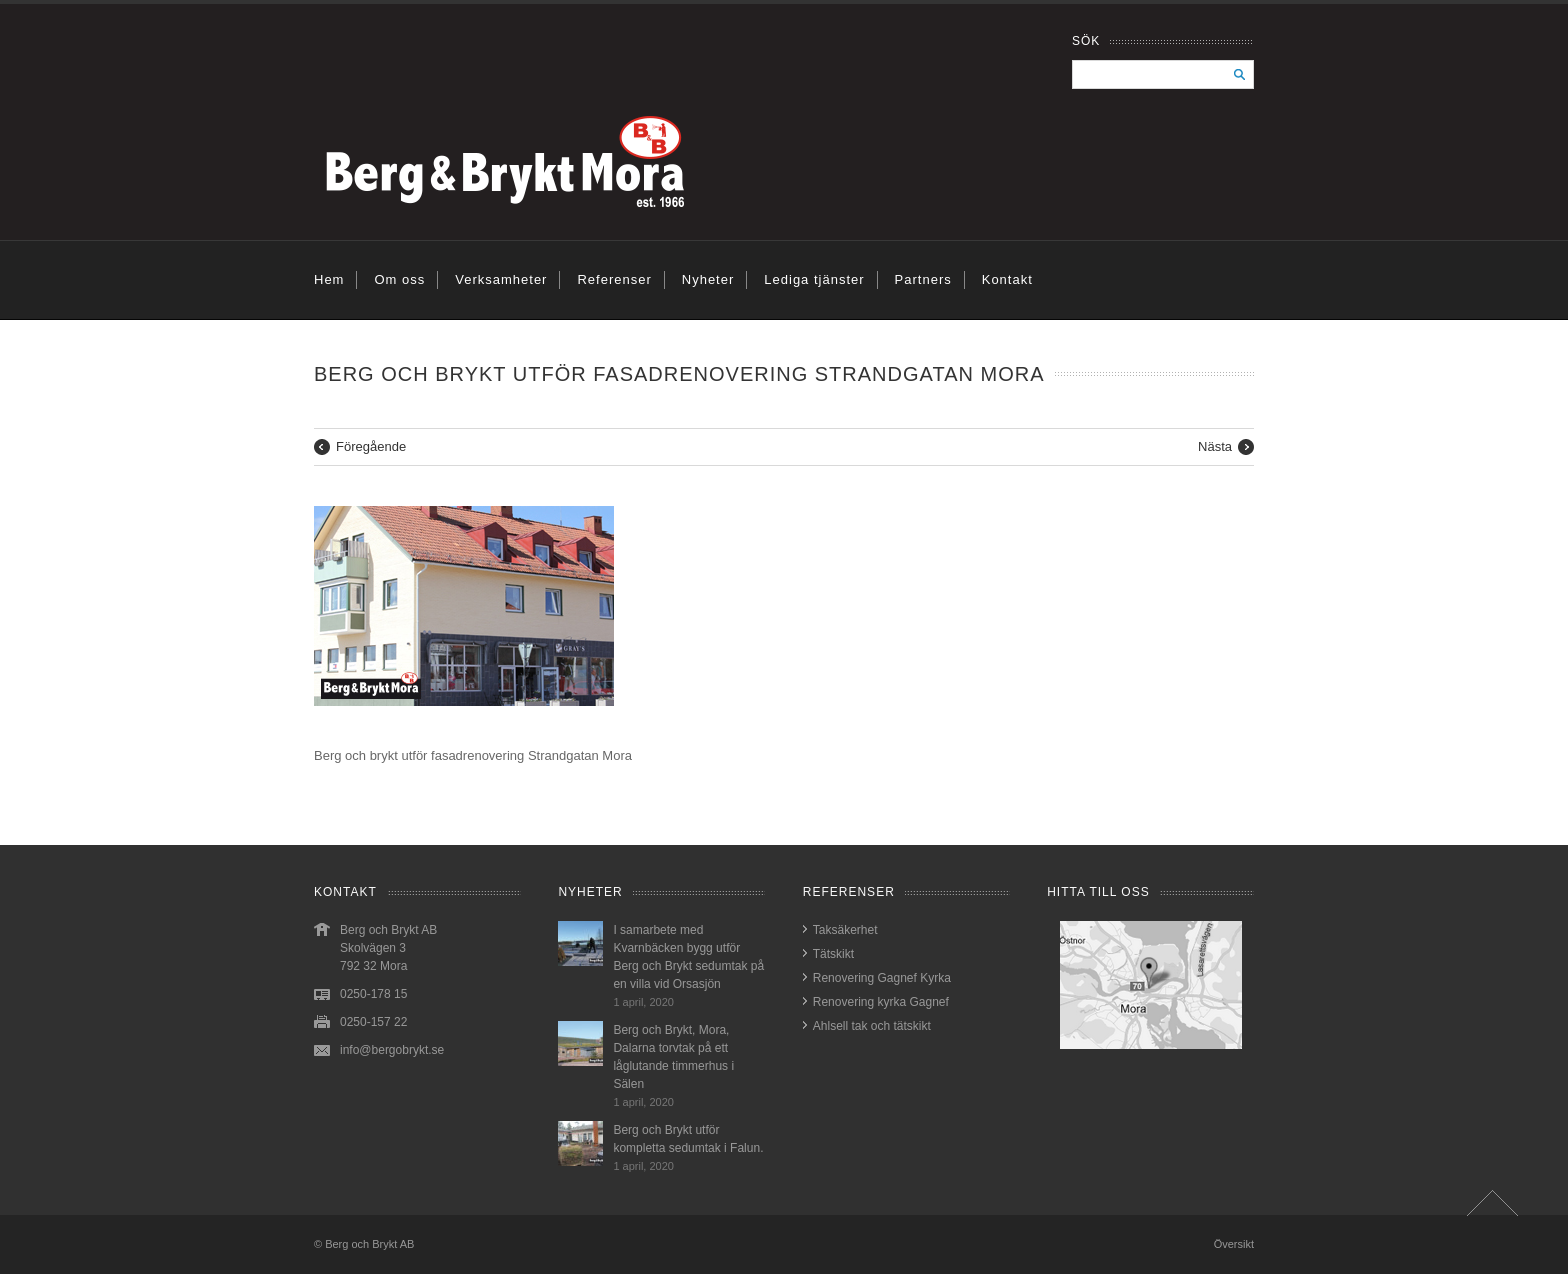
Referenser (614, 279)
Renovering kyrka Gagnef (881, 1002)
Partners (923, 279)
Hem (329, 279)
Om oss (399, 279)
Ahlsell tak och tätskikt (872, 1026)
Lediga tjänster (814, 279)
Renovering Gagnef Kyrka (882, 978)
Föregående (371, 446)
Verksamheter (501, 279)
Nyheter (708, 279)
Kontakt (1007, 279)
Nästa (1215, 446)
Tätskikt (833, 954)
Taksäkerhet (845, 930)
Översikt (1234, 1244)
